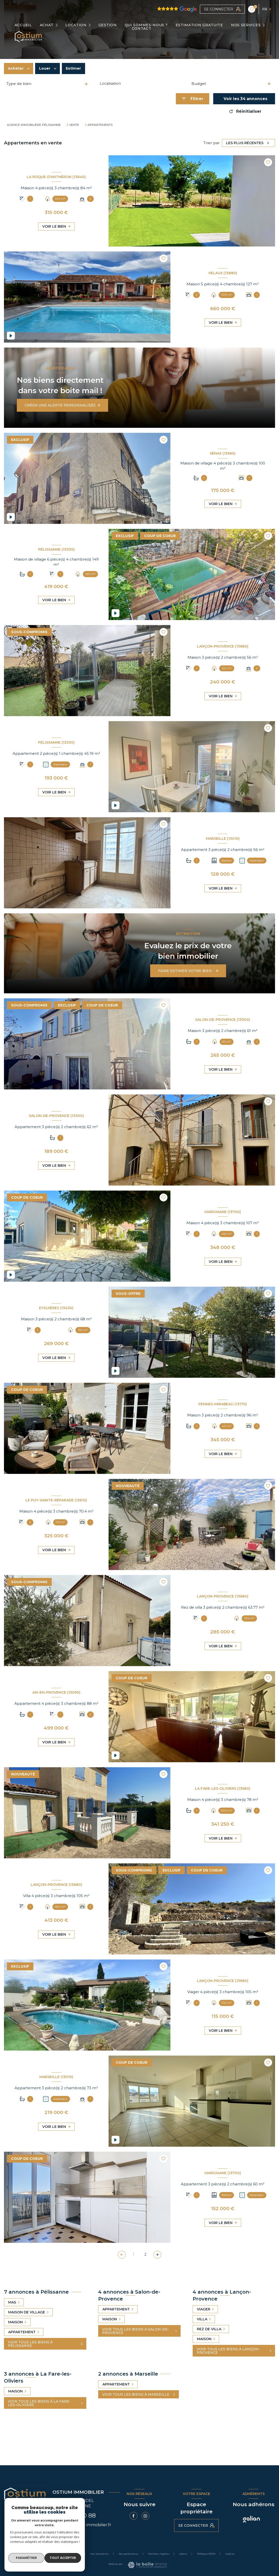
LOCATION (76, 25)
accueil (23, 25)
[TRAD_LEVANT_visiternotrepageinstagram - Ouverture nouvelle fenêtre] (145, 2516)
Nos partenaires (128, 2554)
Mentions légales (158, 2554)
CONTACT (141, 28)
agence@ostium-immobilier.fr (81, 2524)
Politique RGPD (206, 2554)
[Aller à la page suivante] (157, 2254)
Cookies (230, 2554)
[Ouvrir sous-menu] (58, 25)
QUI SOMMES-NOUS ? (146, 25)
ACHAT (47, 25)
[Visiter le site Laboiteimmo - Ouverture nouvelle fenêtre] (147, 2565)
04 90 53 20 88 (74, 2515)
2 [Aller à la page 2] (145, 2254)
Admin (183, 2554)
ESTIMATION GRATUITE (199, 25)
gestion (107, 25)
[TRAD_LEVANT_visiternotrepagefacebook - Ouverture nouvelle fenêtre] (134, 2516)
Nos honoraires (100, 2554)
